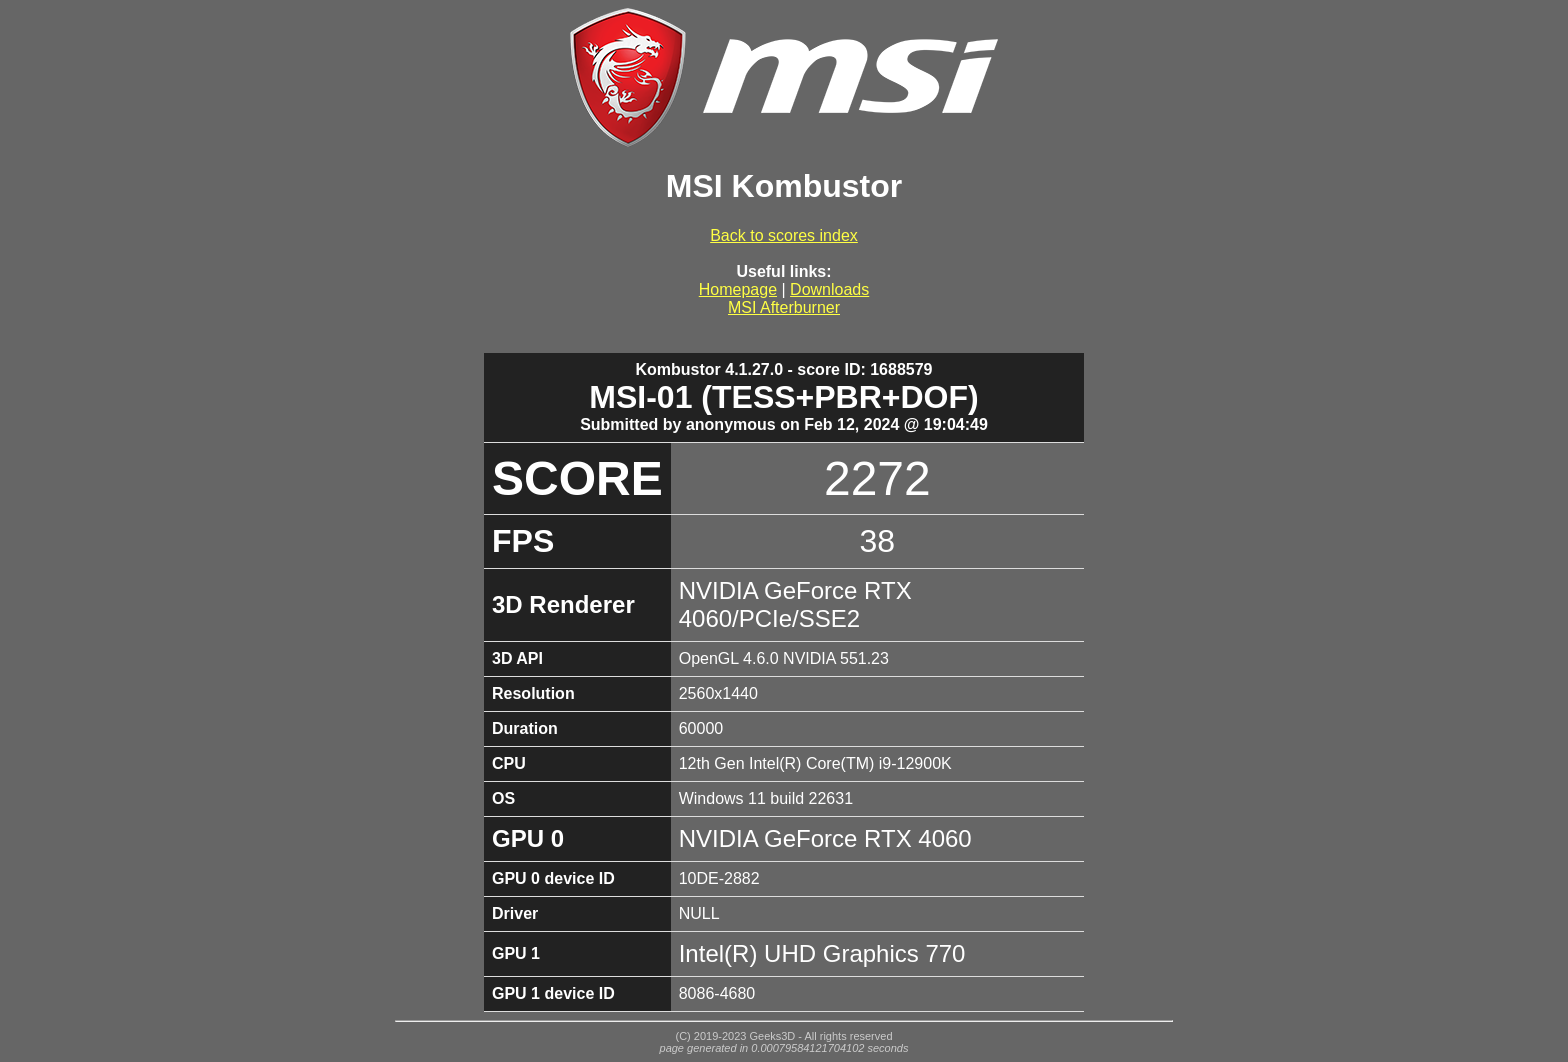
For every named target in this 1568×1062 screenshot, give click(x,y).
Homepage (738, 289)
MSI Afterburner (784, 307)
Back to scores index (784, 235)
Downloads (829, 289)
